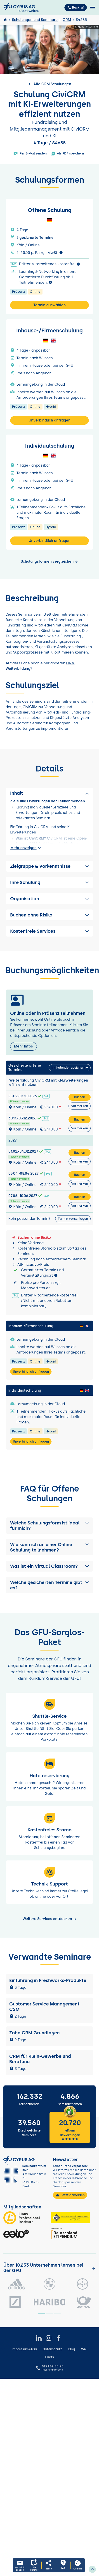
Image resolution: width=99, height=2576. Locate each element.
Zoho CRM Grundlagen (34, 2032)
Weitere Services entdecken (50, 1919)
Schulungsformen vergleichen (49, 561)
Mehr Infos (23, 1046)
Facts (49, 2357)
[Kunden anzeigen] (94, 2268)
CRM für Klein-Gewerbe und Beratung (40, 2058)
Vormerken (79, 1106)
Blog (71, 2349)
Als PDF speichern (67, 153)
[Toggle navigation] (92, 8)
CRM (67, 20)
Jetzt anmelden (70, 2195)
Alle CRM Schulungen (49, 84)
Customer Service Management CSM (44, 2006)
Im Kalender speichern (68, 1068)
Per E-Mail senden (30, 153)
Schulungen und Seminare (35, 20)
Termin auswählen (49, 305)
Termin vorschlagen (73, 1219)
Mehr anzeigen (26, 848)
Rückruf (75, 7)
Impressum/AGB (24, 2349)
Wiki (84, 2349)
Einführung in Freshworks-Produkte (48, 1980)
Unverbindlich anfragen (50, 420)
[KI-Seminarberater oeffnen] (34, 2565)
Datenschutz (52, 2349)
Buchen (79, 1097)
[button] (50, 1525)
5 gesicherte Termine (35, 237)
